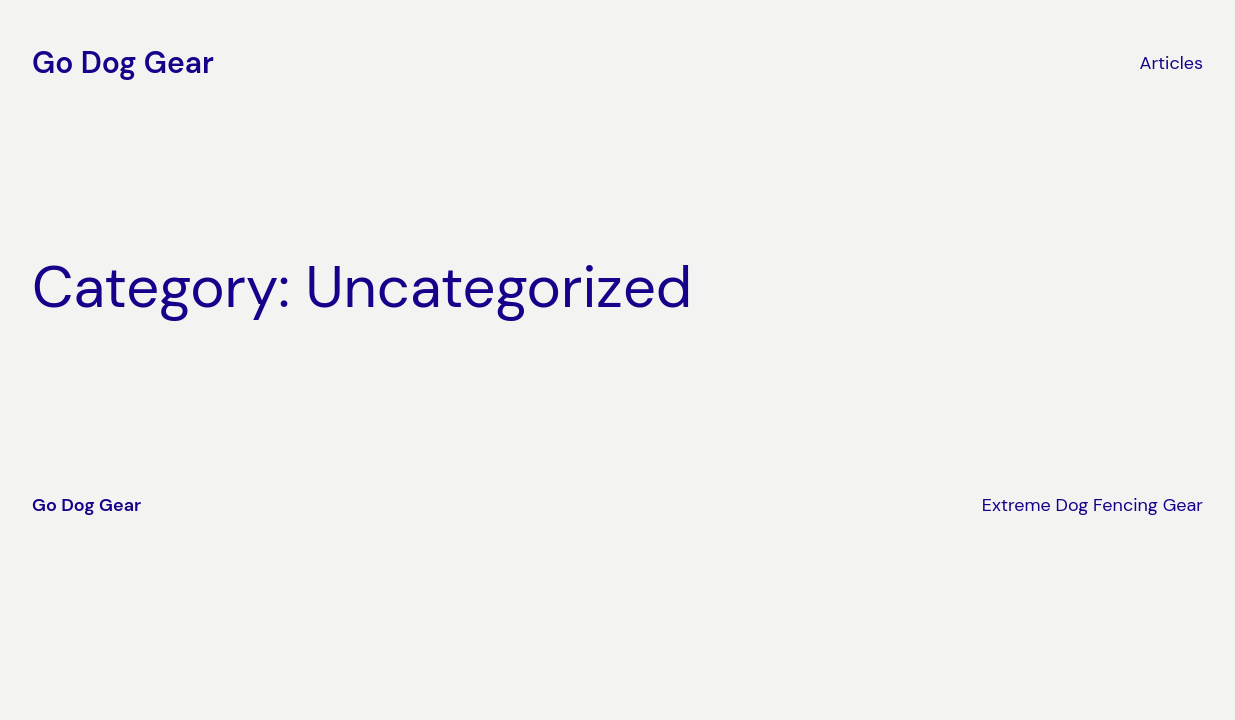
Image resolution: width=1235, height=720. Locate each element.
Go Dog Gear (123, 62)
